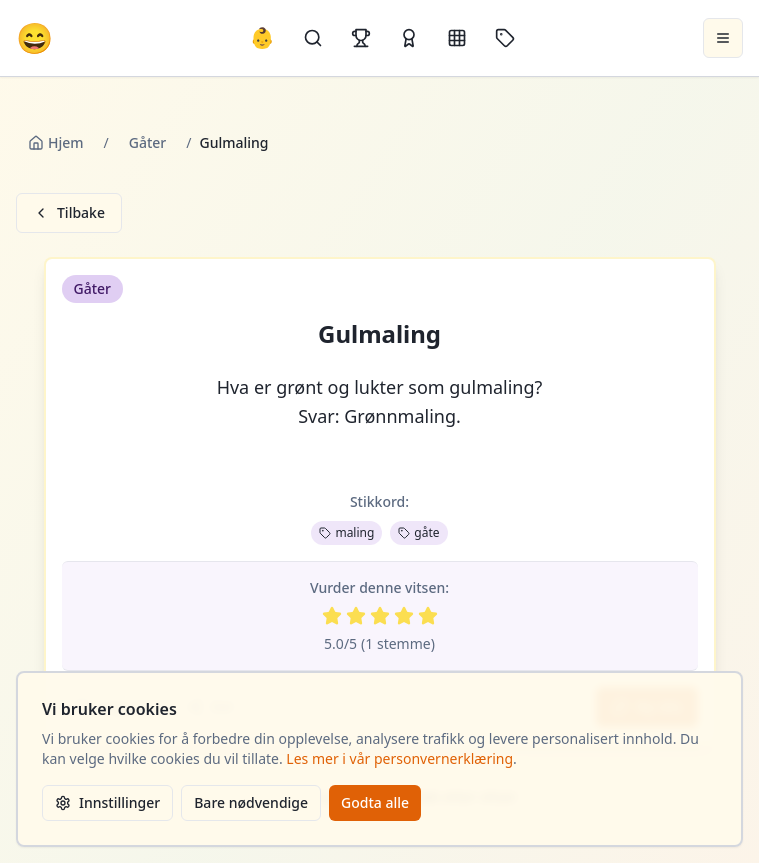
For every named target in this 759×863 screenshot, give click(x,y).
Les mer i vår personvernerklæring (399, 758)
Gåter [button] (93, 288)
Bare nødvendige (251, 802)
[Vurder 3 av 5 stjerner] (380, 616)
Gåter (148, 142)
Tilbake (69, 212)
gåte (418, 532)
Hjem (56, 142)
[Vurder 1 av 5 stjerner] (332, 616)
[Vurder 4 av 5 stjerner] (404, 616)
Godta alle (375, 802)
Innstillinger (107, 802)
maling (346, 532)
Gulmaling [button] (379, 334)
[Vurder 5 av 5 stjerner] (428, 616)
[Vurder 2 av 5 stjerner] (356, 616)
